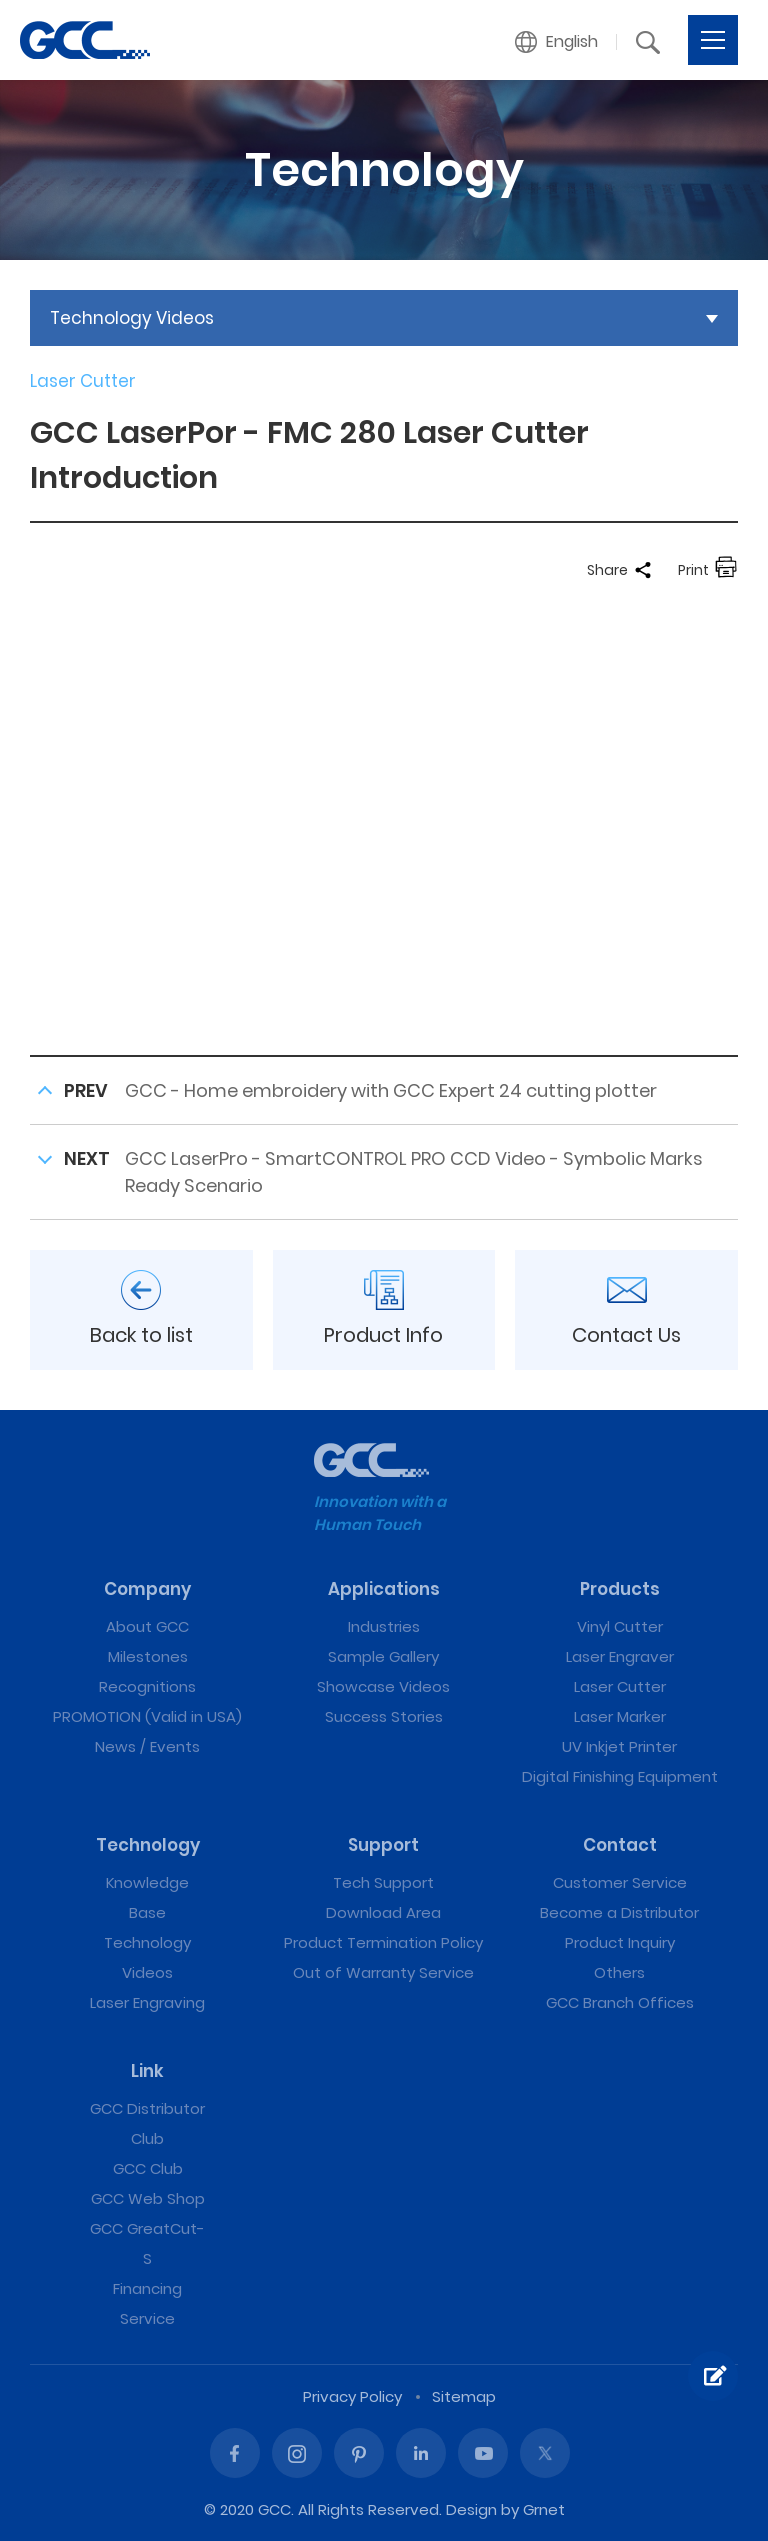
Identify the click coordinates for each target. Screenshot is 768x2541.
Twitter (545, 2453)
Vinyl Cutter (620, 1626)
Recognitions (147, 1686)
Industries (384, 1626)
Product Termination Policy (383, 1942)
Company (147, 1589)
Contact (620, 1845)
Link (147, 2071)
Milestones (148, 1656)
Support (383, 1845)
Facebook (235, 2453)
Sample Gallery (383, 1656)
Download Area (383, 1912)
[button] (557, 42)
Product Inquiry (620, 1942)
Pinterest (359, 2453)
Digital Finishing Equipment (620, 1776)
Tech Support (383, 1882)
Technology (148, 1845)
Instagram (297, 2453)
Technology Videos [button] (132, 318)
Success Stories (384, 1716)
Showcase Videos (383, 1686)
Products (620, 1589)
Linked (421, 2453)
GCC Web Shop (148, 2198)
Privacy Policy (352, 2396)
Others (619, 1972)
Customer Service (620, 1882)
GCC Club (148, 2168)
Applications (384, 1589)
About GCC (147, 1626)
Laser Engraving (147, 2002)
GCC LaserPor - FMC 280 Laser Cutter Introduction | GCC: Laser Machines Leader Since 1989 (85, 40)
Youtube (483, 2453)
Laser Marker (620, 1716)
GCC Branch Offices (620, 2002)
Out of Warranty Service (383, 1972)
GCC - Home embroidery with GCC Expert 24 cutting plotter (391, 1090)
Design (471, 2509)
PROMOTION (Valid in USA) (147, 1716)
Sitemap (464, 2396)
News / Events (147, 1746)
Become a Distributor (619, 1912)
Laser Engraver (620, 1656)
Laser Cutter (620, 1686)
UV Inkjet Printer (619, 1746)
